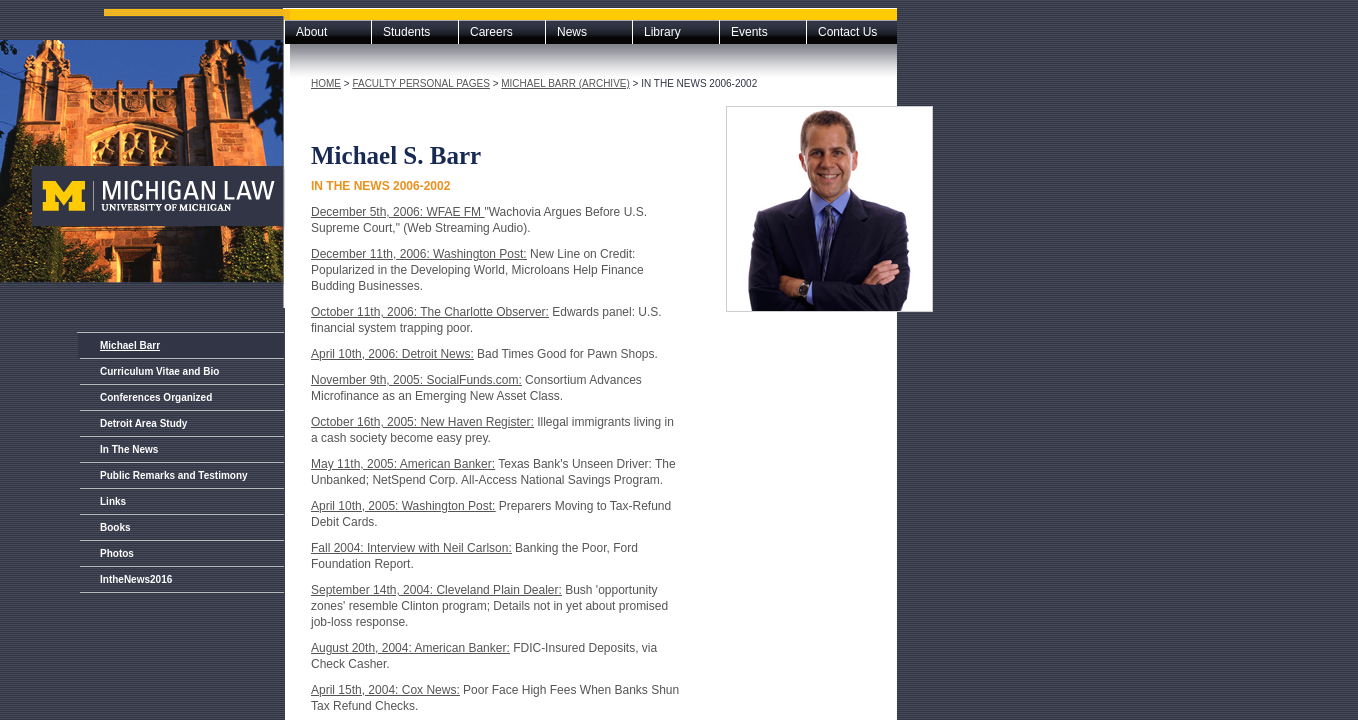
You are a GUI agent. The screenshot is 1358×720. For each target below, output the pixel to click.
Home (326, 83)
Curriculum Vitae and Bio (159, 371)
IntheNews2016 (136, 579)
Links (113, 501)
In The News (129, 449)
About (311, 32)
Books (115, 527)
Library (662, 32)
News (572, 32)
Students (406, 32)
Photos (117, 553)
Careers (491, 32)
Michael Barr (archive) (565, 83)
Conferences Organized (156, 397)
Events (749, 32)
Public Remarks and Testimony (174, 475)
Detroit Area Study (143, 423)
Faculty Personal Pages (420, 83)
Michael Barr (130, 345)
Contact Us (847, 32)
